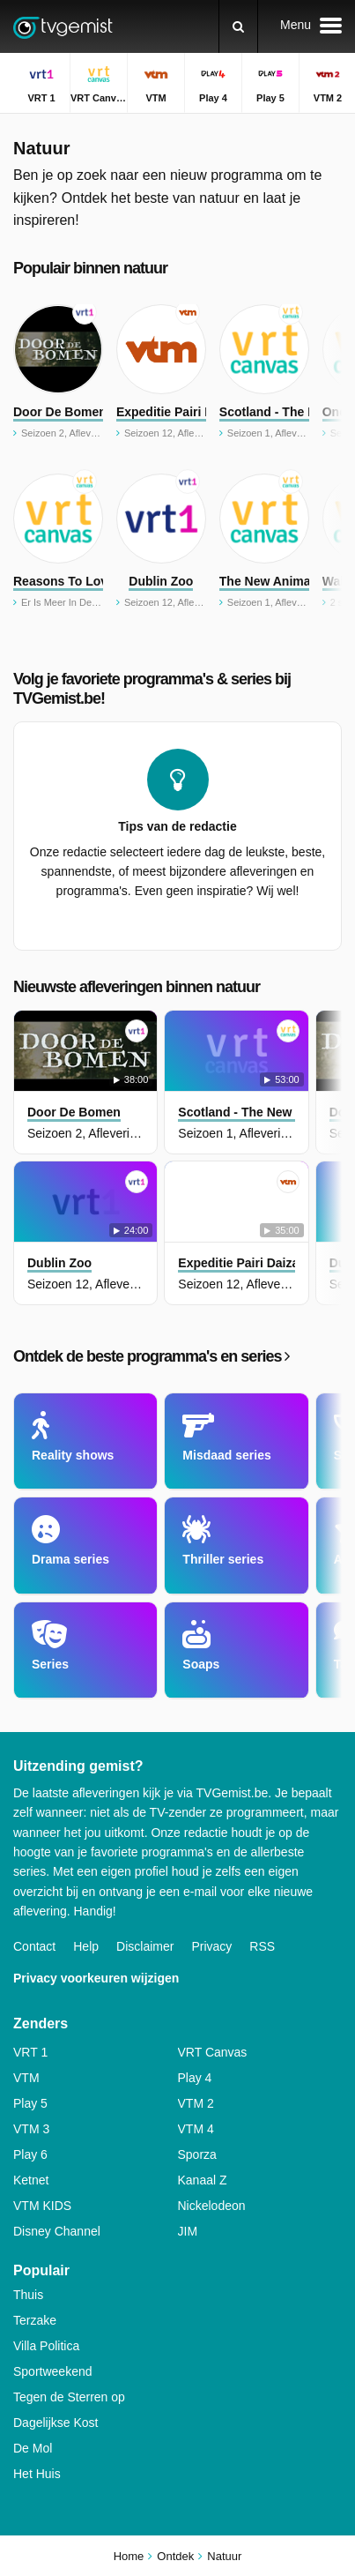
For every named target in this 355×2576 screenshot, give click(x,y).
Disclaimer (145, 1946)
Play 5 (30, 2103)
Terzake (34, 2320)
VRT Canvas (213, 2052)
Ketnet (30, 2180)
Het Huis (37, 2474)
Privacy (211, 1946)
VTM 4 (196, 2129)
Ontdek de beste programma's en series (151, 1356)
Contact (34, 1946)
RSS (262, 1946)
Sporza (197, 2154)
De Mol (32, 2448)
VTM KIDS (42, 2206)
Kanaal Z (202, 2180)
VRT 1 (30, 2052)
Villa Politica (46, 2346)
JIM (188, 2231)
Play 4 (195, 2078)
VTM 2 (196, 2103)
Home (129, 2556)
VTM (26, 2078)
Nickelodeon (212, 2206)
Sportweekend (52, 2371)
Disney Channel (56, 2231)
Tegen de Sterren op (69, 2397)
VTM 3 (31, 2129)
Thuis (28, 2295)
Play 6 (30, 2154)
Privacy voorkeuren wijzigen (96, 1978)
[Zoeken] (238, 26)
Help (86, 1946)
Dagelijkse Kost (56, 2422)
